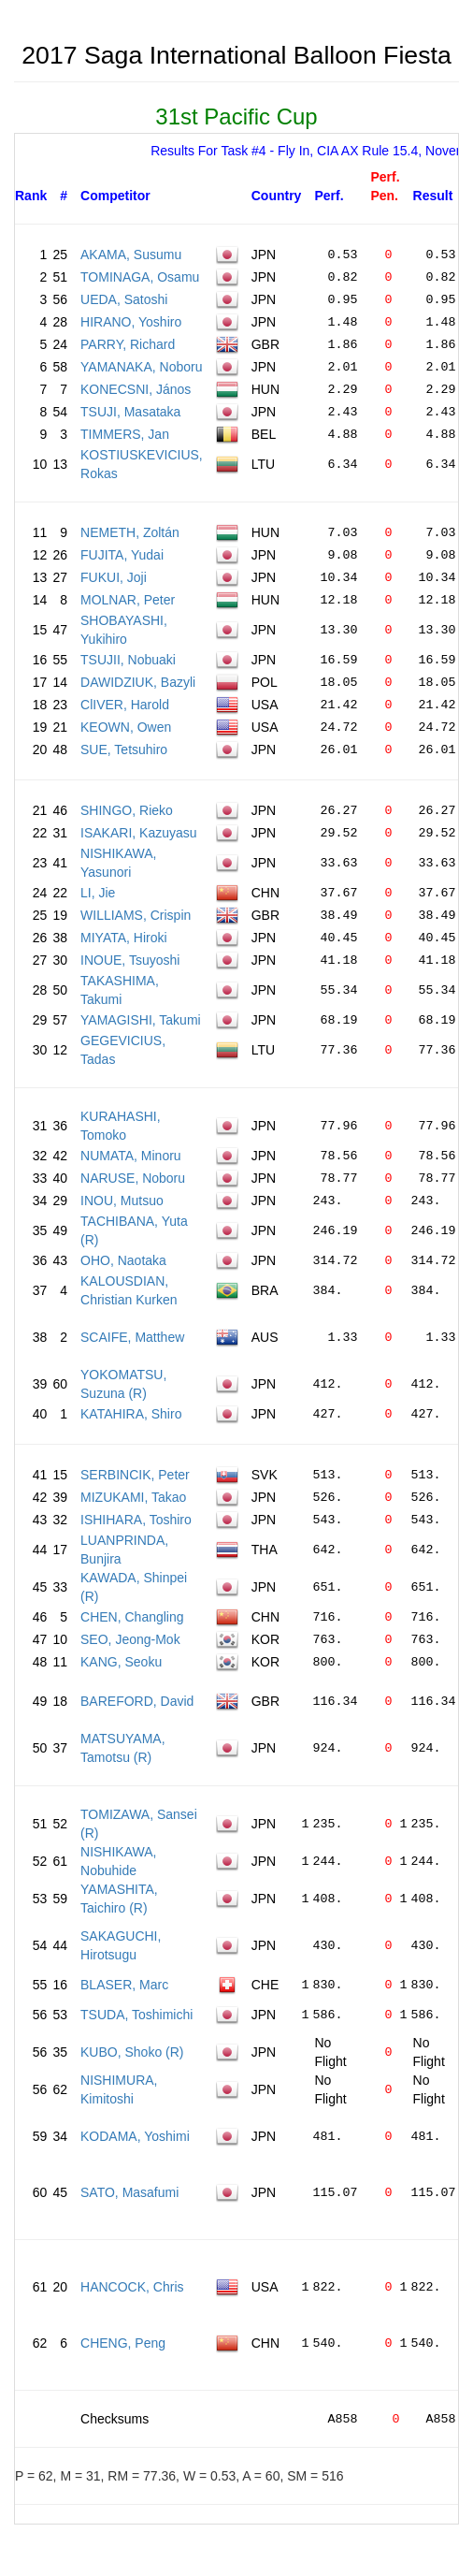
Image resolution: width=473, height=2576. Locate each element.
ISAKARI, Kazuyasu (138, 832)
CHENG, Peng (122, 2343)
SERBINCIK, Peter (135, 1474)
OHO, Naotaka (123, 1260)
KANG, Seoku (121, 1661)
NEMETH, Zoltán (129, 532)
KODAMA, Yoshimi (135, 2136)
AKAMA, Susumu (130, 254)
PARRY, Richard (127, 344)
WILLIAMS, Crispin (135, 915)
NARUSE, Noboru (132, 1178)
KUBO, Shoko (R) (131, 2052)
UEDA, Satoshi (123, 299)
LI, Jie (97, 892)
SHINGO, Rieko (126, 810)
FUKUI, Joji (113, 577)
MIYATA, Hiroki (123, 937)
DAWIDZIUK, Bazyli (137, 682)
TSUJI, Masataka (130, 411)
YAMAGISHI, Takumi (140, 1019)
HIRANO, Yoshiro (130, 321)
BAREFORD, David (137, 1701)
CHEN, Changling (132, 1616)
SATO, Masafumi (129, 2192)
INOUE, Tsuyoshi (129, 960)
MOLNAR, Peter (127, 599)
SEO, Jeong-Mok (130, 1639)
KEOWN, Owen (125, 727)
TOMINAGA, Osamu (139, 276)
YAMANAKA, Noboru (141, 366)
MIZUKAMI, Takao (133, 1497)
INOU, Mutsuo (122, 1200)
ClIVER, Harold (124, 704)
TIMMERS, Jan (124, 434)
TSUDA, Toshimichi (136, 2014)
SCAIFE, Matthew (132, 1337)
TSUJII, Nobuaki (128, 659)
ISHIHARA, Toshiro (136, 1519)
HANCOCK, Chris (131, 2286)
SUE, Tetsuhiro (123, 749)
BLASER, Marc (124, 1984)
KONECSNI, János (135, 389)
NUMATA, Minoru (130, 1155)
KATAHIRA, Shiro (130, 1413)
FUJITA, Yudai (122, 554)
